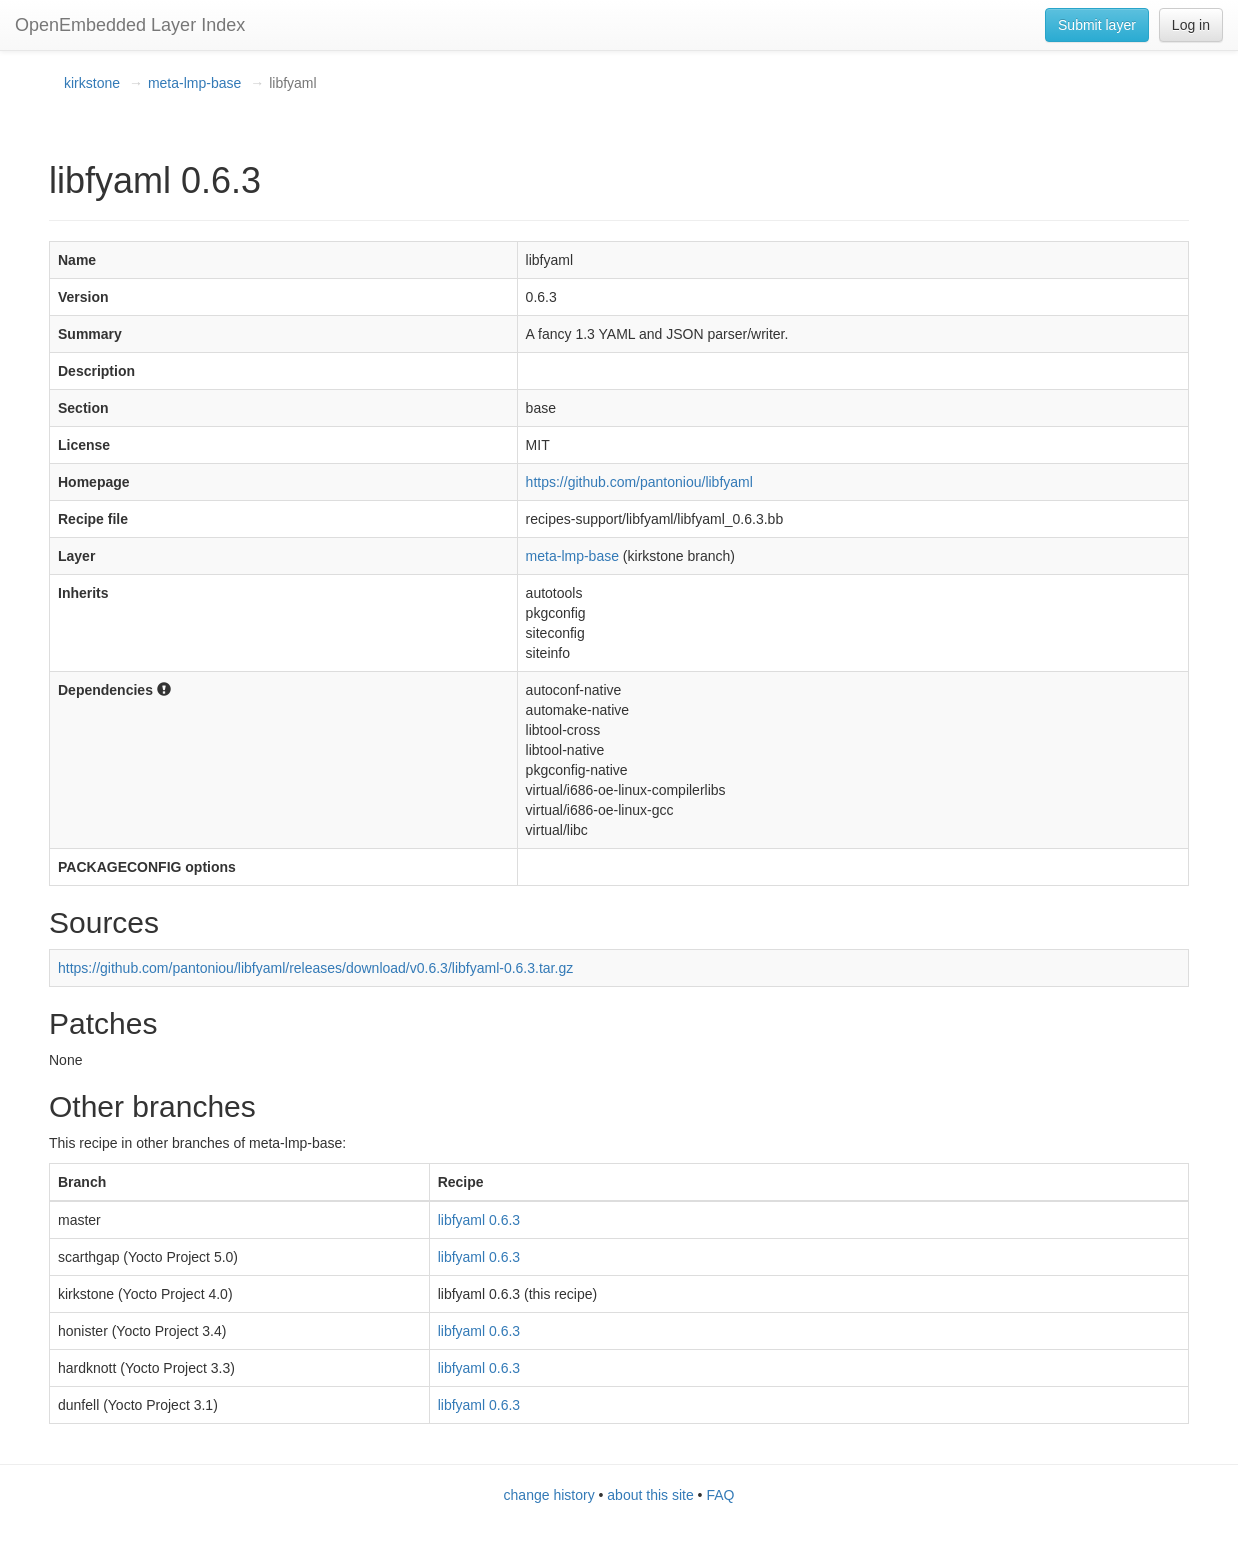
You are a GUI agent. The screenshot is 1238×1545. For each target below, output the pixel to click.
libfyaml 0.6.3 (479, 1220)
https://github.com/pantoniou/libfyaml (639, 482)
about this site (650, 1495)
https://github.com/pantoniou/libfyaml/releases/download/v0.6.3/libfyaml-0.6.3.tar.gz (315, 968)
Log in (1191, 25)
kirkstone (92, 83)
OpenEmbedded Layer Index (130, 25)
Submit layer (1097, 25)
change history (549, 1495)
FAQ (720, 1495)
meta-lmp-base (194, 83)
